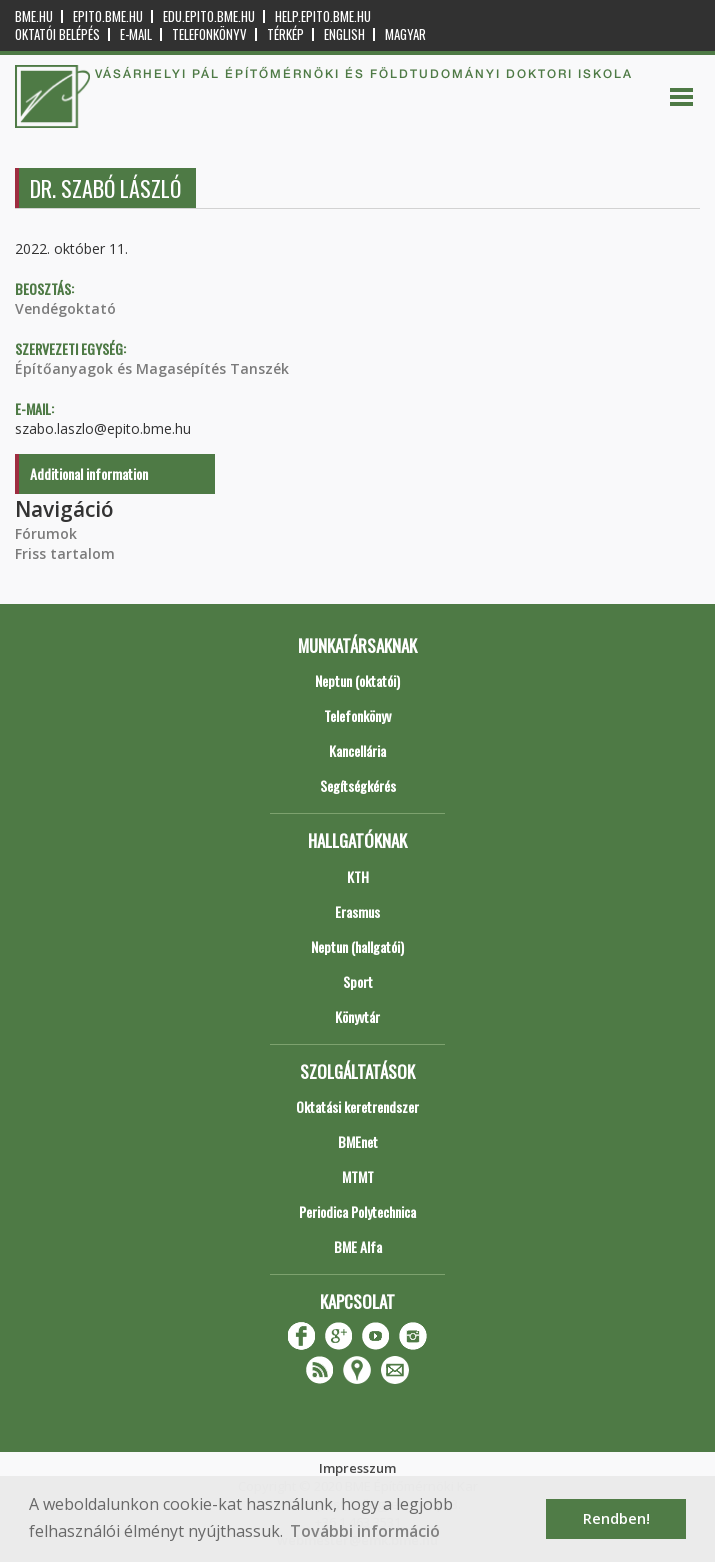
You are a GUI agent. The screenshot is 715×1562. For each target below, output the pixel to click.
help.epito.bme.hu (323, 16)
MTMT (358, 1176)
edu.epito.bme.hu (209, 16)
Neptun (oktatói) (357, 680)
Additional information (89, 473)
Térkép (285, 34)
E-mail (136, 34)
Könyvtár (357, 1016)
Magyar (405, 34)
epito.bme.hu (108, 16)
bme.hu (34, 16)
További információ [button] (365, 1531)
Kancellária (357, 750)
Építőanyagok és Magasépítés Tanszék (152, 368)
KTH (358, 876)
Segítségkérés (358, 785)
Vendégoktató (65, 308)
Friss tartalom (65, 553)
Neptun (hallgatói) (357, 946)
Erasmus (357, 911)
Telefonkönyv (209, 34)
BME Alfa (358, 1246)
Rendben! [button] (616, 1518)
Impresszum (357, 1468)
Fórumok (46, 533)
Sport (358, 981)
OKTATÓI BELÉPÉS (57, 34)
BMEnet (358, 1141)
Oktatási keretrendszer (357, 1106)
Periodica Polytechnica (357, 1211)
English (344, 34)
